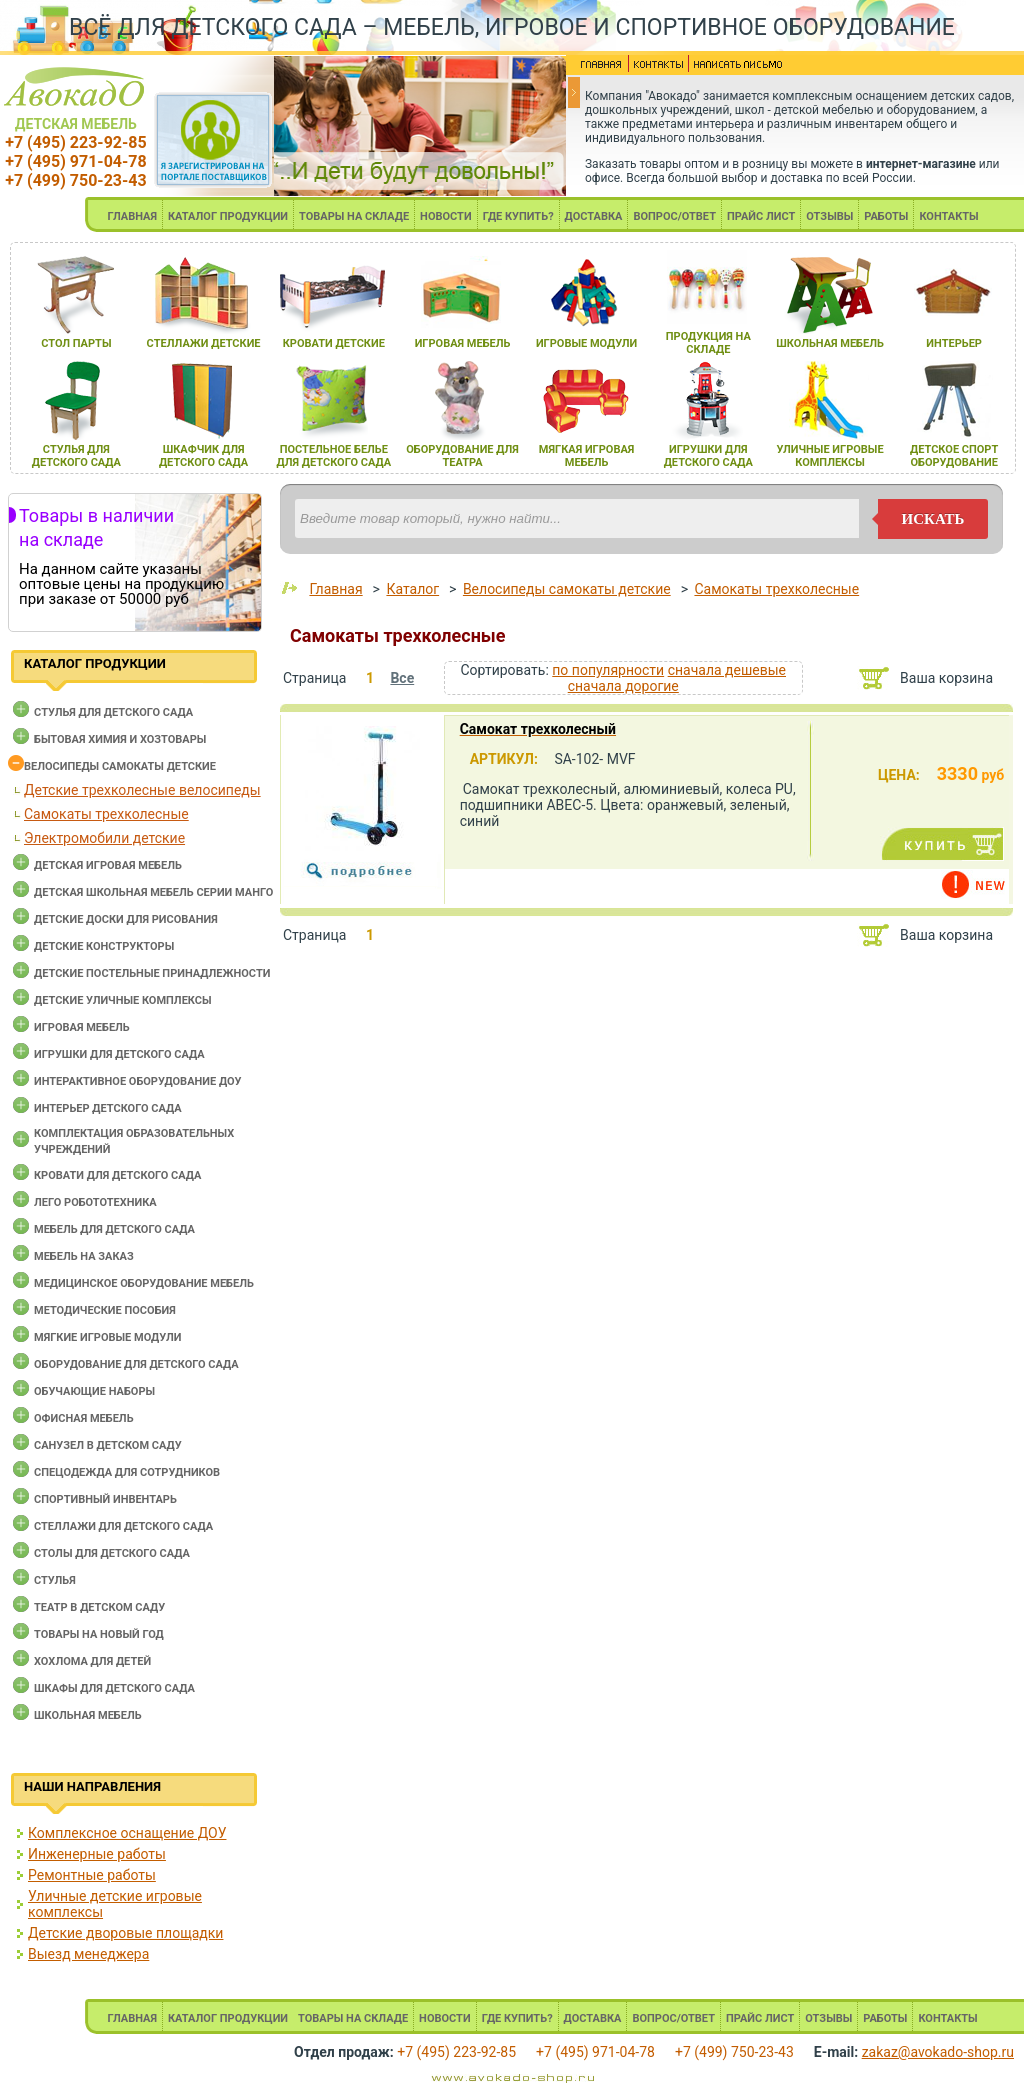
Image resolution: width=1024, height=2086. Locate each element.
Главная (335, 589)
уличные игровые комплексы (829, 456)
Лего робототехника (95, 1202)
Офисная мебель (84, 1418)
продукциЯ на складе (708, 343)
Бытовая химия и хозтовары (120, 739)
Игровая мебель (82, 1027)
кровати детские (334, 343)
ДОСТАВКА (594, 216)
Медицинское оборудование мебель (144, 1283)
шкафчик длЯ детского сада (203, 456)
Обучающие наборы (94, 1391)
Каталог (412, 589)
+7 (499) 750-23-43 (75, 180)
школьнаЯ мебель (830, 343)
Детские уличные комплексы (123, 1000)
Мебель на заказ (84, 1256)
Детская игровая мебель (108, 865)
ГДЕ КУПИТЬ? (518, 216)
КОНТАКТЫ (948, 216)
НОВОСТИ (446, 216)
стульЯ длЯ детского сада (76, 456)
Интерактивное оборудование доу (138, 1081)
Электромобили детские (104, 838)
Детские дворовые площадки (125, 1933)
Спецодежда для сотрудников (127, 1472)
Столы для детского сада (112, 1553)
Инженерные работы (97, 1854)
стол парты (76, 343)
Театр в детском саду (99, 1607)
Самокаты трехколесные (106, 814)
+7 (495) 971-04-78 (75, 161)
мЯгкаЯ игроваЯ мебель (586, 456)
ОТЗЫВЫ (829, 216)
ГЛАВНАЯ (132, 216)
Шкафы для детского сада (114, 1688)
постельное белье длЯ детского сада (333, 456)
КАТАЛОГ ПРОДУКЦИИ (228, 216)
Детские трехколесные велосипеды (142, 790)
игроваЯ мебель (463, 343)
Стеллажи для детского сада (123, 1526)
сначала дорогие (623, 686)
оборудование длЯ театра (462, 456)
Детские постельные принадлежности (152, 973)
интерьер (954, 343)
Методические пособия (105, 1310)
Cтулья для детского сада (113, 712)
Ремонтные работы (92, 1875)
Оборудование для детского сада (136, 1364)
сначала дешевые (727, 670)
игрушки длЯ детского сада (708, 456)
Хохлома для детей (92, 1661)
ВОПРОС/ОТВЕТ (674, 216)
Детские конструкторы (104, 946)
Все (402, 678)
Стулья (55, 1580)
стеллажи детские (204, 343)
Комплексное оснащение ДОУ (127, 1833)
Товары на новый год (99, 1634)
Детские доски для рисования (126, 919)
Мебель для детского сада (114, 1229)
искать (933, 519)
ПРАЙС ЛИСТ (761, 216)
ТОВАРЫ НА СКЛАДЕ (354, 216)
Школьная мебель (88, 1715)
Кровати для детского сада (117, 1175)
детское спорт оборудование (954, 456)
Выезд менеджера (88, 1954)
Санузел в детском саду (108, 1445)
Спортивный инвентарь (105, 1499)
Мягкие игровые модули (107, 1337)
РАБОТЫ (886, 216)
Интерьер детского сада (108, 1108)
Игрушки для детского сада (119, 1054)
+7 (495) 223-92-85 (75, 142)
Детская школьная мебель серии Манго (153, 892)
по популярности (608, 670)
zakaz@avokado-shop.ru (938, 2052)
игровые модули (586, 343)
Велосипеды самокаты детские (120, 766)
